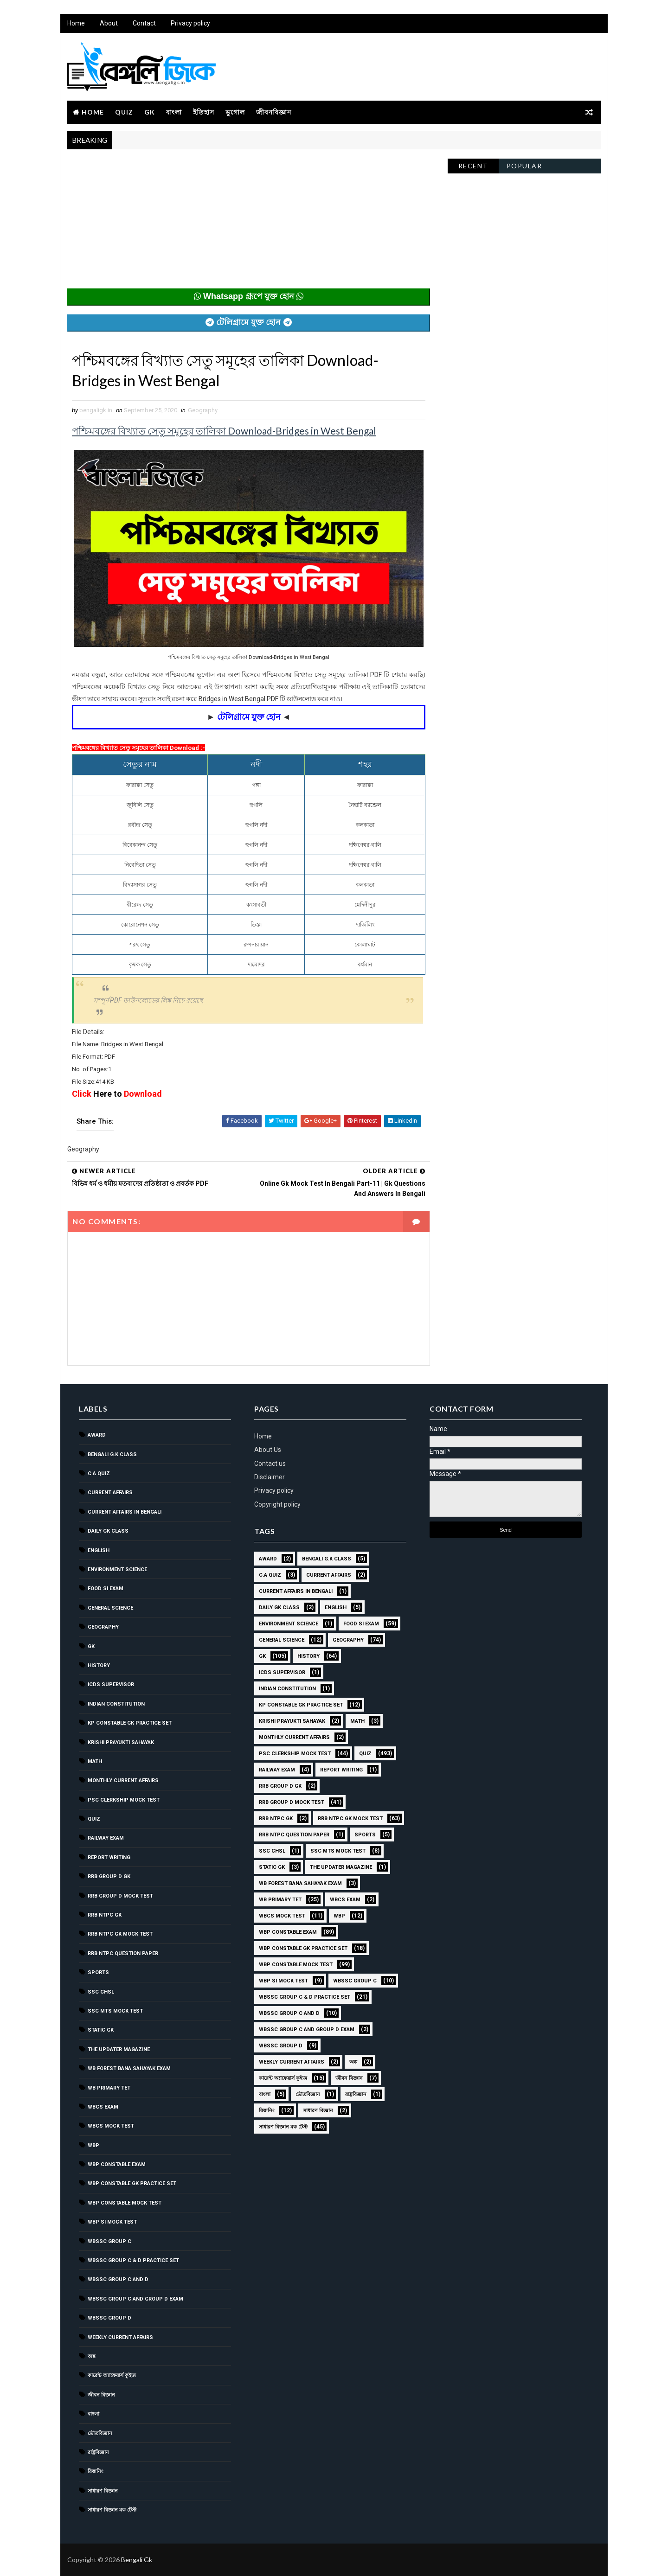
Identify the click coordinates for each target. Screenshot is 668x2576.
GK (149, 112)
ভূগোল (235, 112)
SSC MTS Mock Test (115, 2011)
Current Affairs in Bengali (124, 1512)
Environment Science (117, 1569)
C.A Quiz (99, 1473)
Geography (203, 410)
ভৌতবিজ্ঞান (100, 2433)
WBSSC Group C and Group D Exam (135, 2299)
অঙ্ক (92, 2356)
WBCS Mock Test (111, 2126)
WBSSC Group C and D (118, 2279)
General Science (110, 1608)
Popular (524, 166)
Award (97, 1435)
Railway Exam (106, 1838)
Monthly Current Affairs (123, 1780)
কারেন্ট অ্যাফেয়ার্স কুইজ (112, 2375)
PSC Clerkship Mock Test (124, 1800)
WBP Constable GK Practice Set (132, 2183)
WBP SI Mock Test (112, 2222)
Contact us (270, 1463)
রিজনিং (95, 2471)
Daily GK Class (108, 1531)
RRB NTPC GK (105, 1915)
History (99, 1665)
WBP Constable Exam (117, 2164)
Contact (144, 23)
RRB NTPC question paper (123, 1953)
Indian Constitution (116, 1704)
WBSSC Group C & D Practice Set (133, 2260)
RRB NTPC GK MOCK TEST (120, 1934)
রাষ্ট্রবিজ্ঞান (98, 2452)
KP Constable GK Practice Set (130, 1723)
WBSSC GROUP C (109, 2241)
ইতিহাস (203, 112)
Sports (98, 1972)
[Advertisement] (248, 223)
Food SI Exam (105, 1588)
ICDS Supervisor (111, 1684)
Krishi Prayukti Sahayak (121, 1742)
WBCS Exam (103, 2107)
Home (76, 23)
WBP (93, 2145)
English (98, 1550)
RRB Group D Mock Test (120, 1896)
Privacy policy (190, 23)
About (109, 23)
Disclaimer (269, 1477)
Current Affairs (110, 1492)
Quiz (124, 112)
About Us (267, 1449)
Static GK (101, 2030)
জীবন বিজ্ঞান (101, 2395)
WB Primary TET (109, 2088)
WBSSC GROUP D (109, 2318)
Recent (473, 166)
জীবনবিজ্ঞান (273, 112)
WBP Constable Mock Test (124, 2203)
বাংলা (174, 112)
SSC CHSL (101, 1992)
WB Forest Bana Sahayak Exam (129, 2068)
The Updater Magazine (119, 2049)
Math (95, 1761)
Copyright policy (277, 1504)
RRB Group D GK (109, 1876)
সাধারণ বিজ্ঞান (103, 2491)
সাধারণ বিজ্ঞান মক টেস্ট (112, 2510)
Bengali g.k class (112, 1454)
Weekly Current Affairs (120, 2337)
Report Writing (109, 1857)
